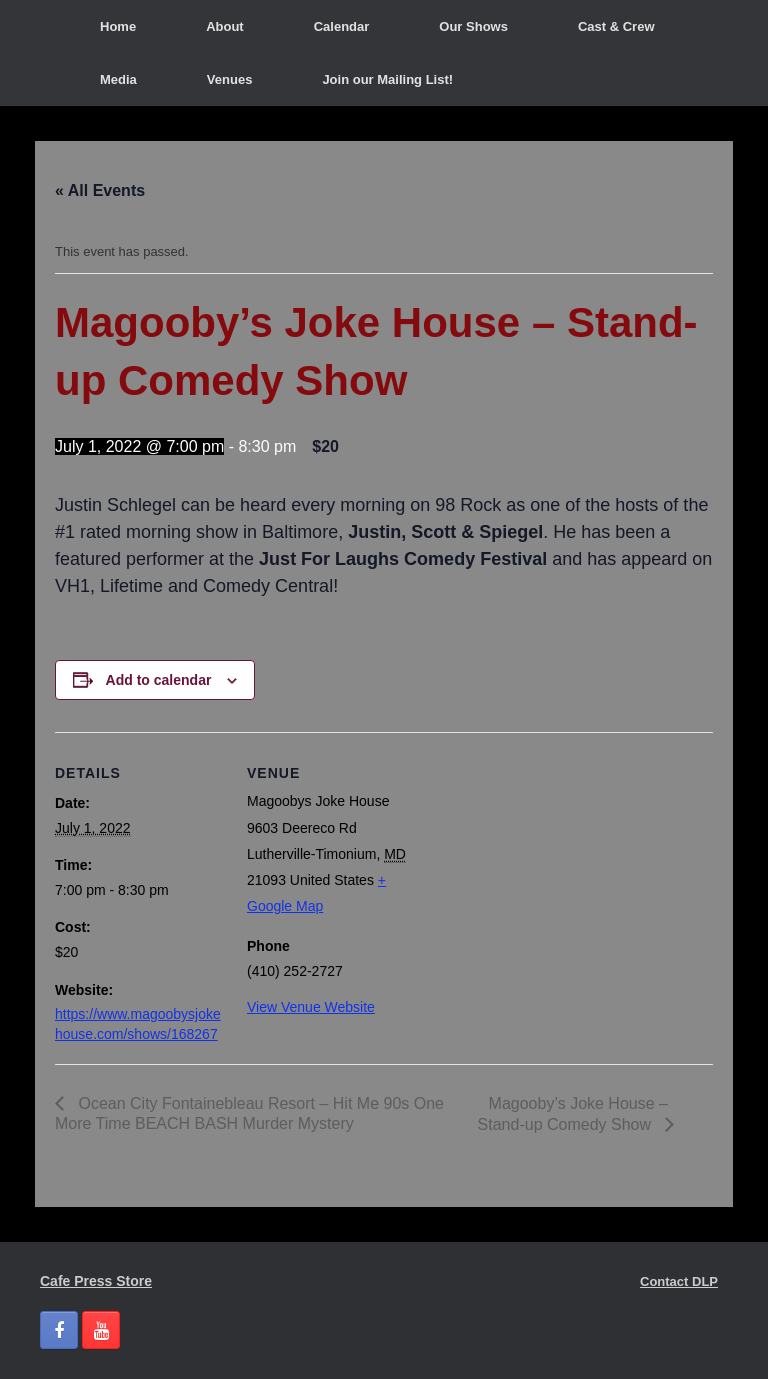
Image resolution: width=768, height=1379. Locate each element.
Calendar (342, 26)
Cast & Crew (616, 26)
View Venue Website (311, 1007)
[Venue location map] (544, 870)
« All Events (100, 190)
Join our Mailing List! (387, 79)
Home (118, 26)
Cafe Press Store (96, 1281)
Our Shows (473, 26)
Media (118, 79)
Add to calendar (159, 680)
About (225, 26)
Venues (230, 79)
